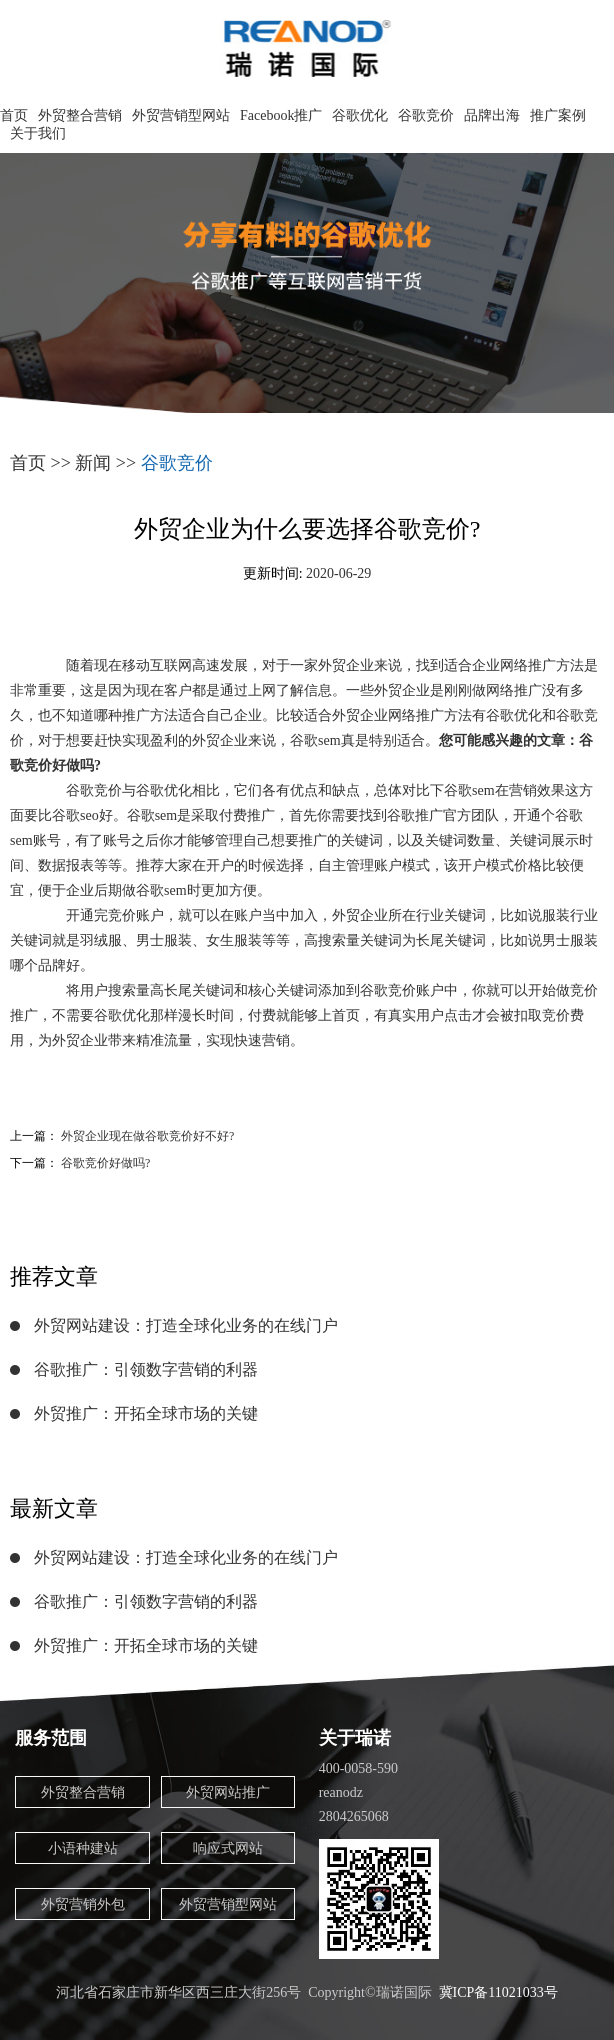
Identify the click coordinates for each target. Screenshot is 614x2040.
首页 (14, 115)
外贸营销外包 (83, 1904)
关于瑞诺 (355, 1738)
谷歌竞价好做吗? (105, 1163)
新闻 (93, 463)
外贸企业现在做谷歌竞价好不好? (147, 1136)
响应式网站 (228, 1848)
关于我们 (38, 133)
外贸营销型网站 (181, 115)
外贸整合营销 (80, 115)
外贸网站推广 (228, 1792)
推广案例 (558, 115)
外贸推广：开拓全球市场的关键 (146, 1413)
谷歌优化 (360, 115)
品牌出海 (492, 115)
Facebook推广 (281, 115)
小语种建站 (83, 1848)
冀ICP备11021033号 (498, 1992)
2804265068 (354, 1816)
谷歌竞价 (426, 115)
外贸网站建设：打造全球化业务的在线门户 (186, 1325)
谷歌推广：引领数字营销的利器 (146, 1369)
